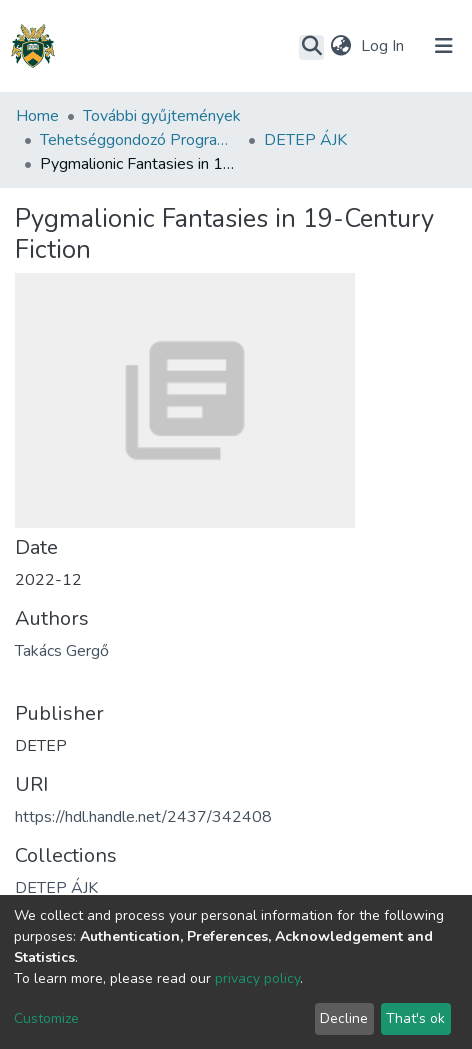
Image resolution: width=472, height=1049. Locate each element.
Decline (344, 1018)
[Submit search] (311, 47)
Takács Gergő (62, 651)
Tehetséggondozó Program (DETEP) (140, 140)
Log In (384, 46)
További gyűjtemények (162, 116)
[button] (340, 46)
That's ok (415, 1018)
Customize (46, 1018)
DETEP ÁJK (305, 140)
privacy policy (257, 978)
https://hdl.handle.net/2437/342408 (143, 817)
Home (37, 116)
